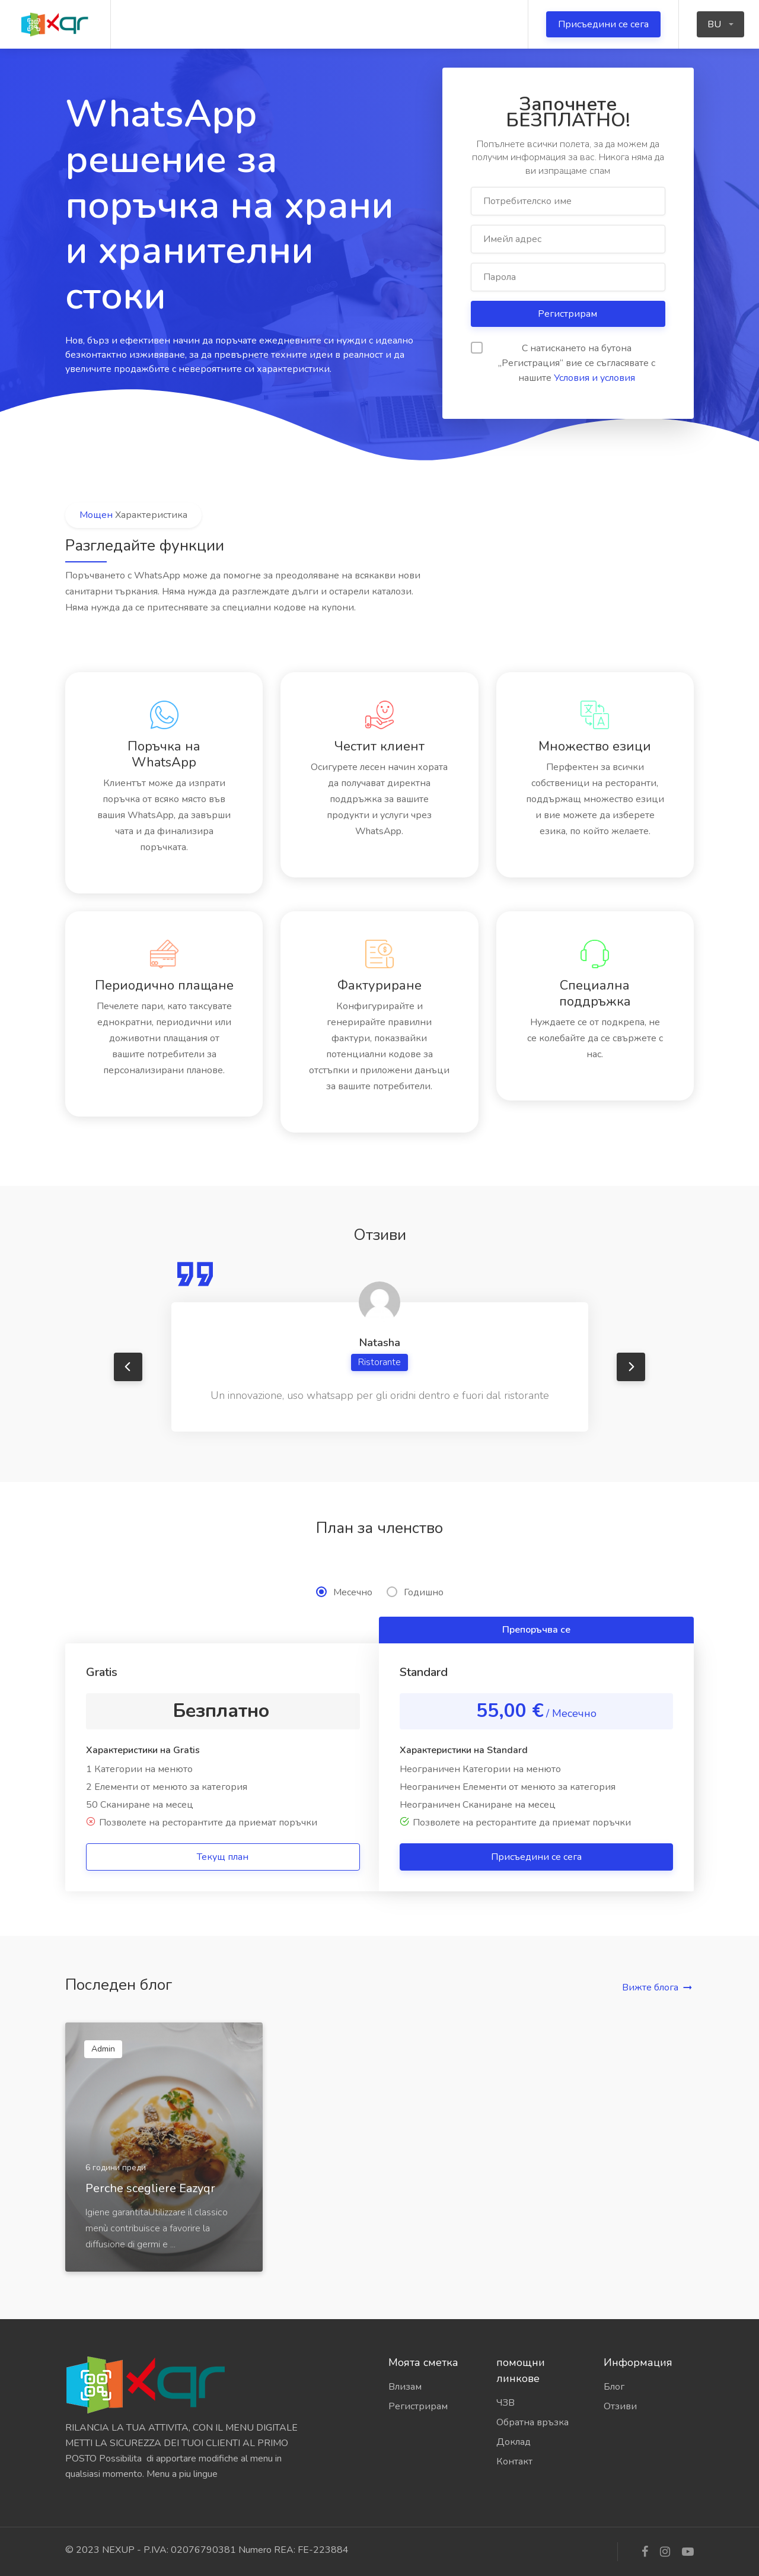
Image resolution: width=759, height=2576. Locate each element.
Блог (614, 2386)
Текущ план (222, 1856)
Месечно (344, 1592)
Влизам (405, 2386)
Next (631, 1367)
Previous (128, 1367)
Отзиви (620, 2406)
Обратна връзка (532, 2422)
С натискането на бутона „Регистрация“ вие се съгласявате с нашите (563, 363)
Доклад (513, 2441)
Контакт (514, 2461)
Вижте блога (650, 1987)
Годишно (415, 1592)
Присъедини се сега (603, 24)
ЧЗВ (505, 2402)
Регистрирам (568, 313)
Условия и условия (594, 377)
